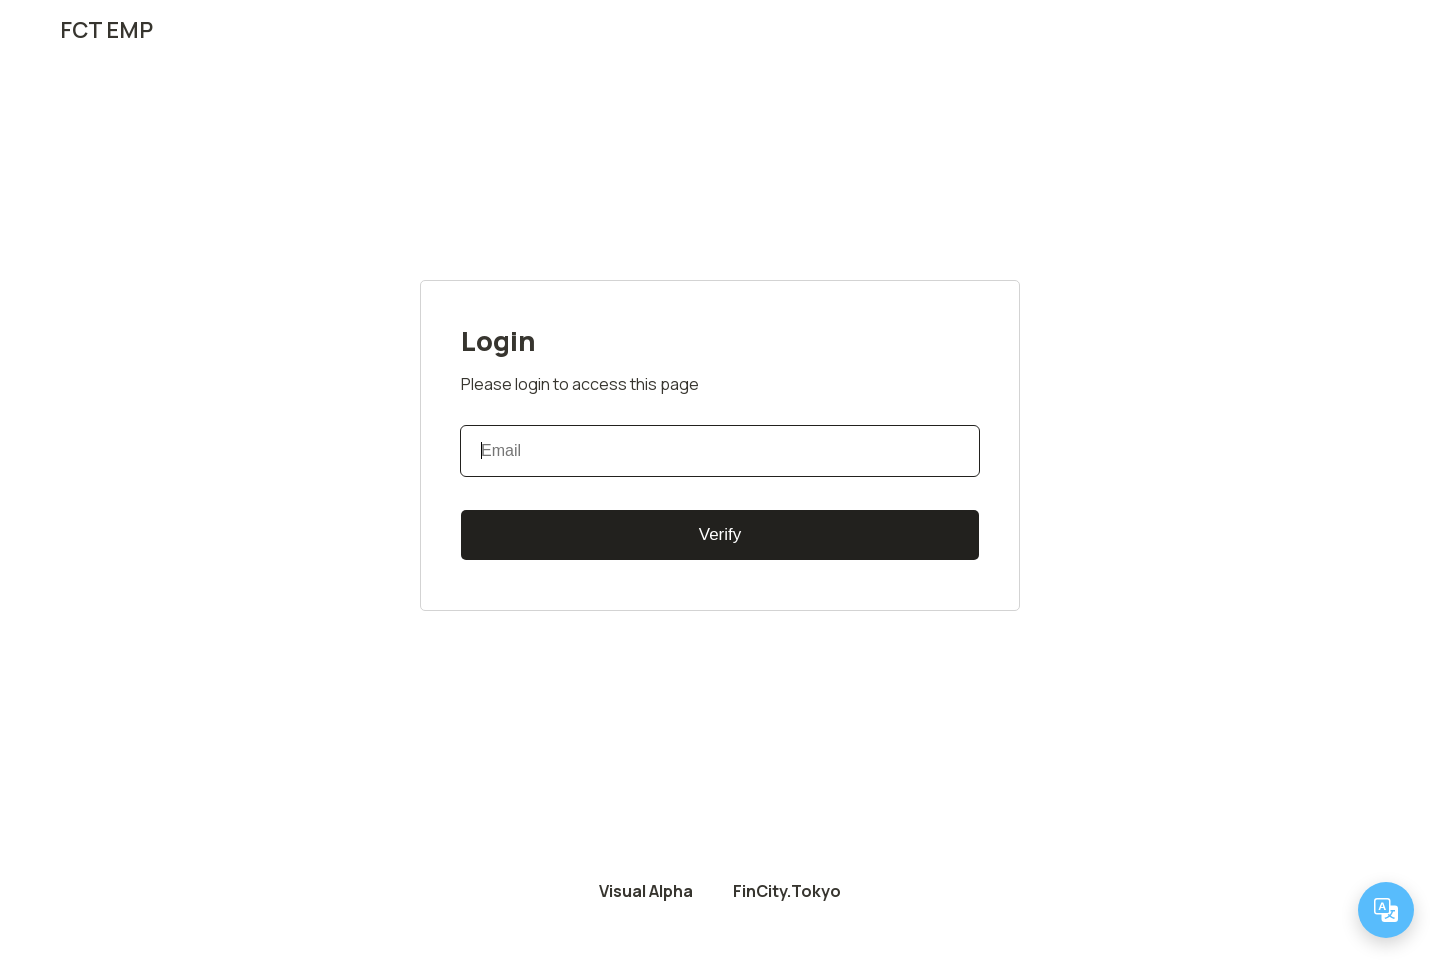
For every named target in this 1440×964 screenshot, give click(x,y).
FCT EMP (106, 30)
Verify (720, 534)
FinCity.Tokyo (787, 891)
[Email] (720, 451)
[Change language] (1386, 910)
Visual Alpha (646, 891)
